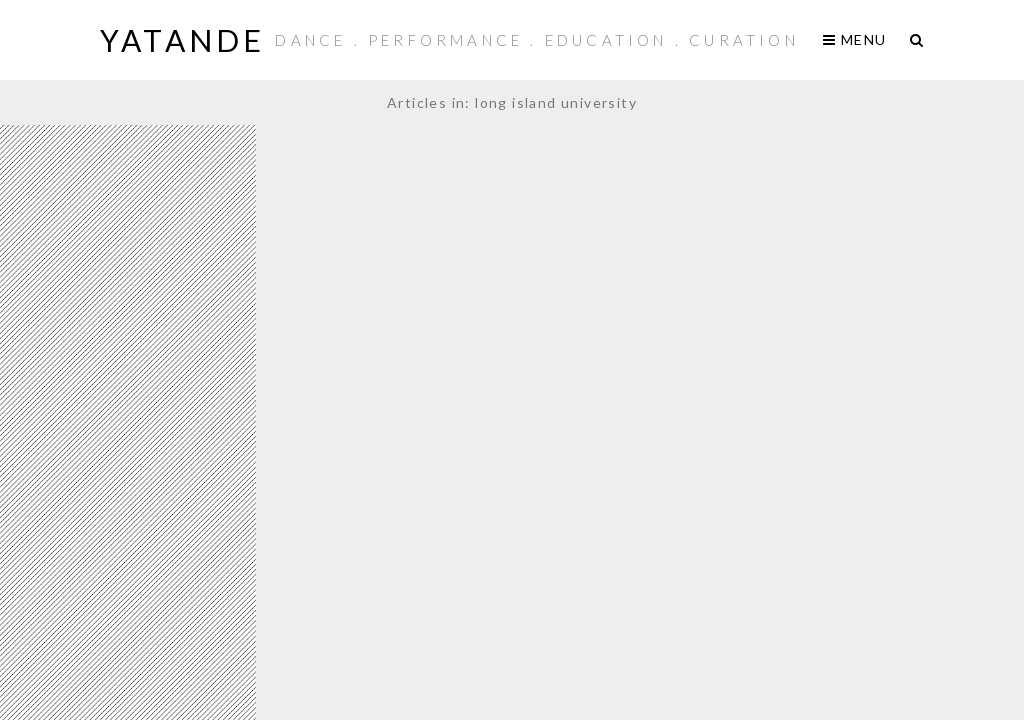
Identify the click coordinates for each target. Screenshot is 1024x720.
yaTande (182, 40)
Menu (854, 39)
